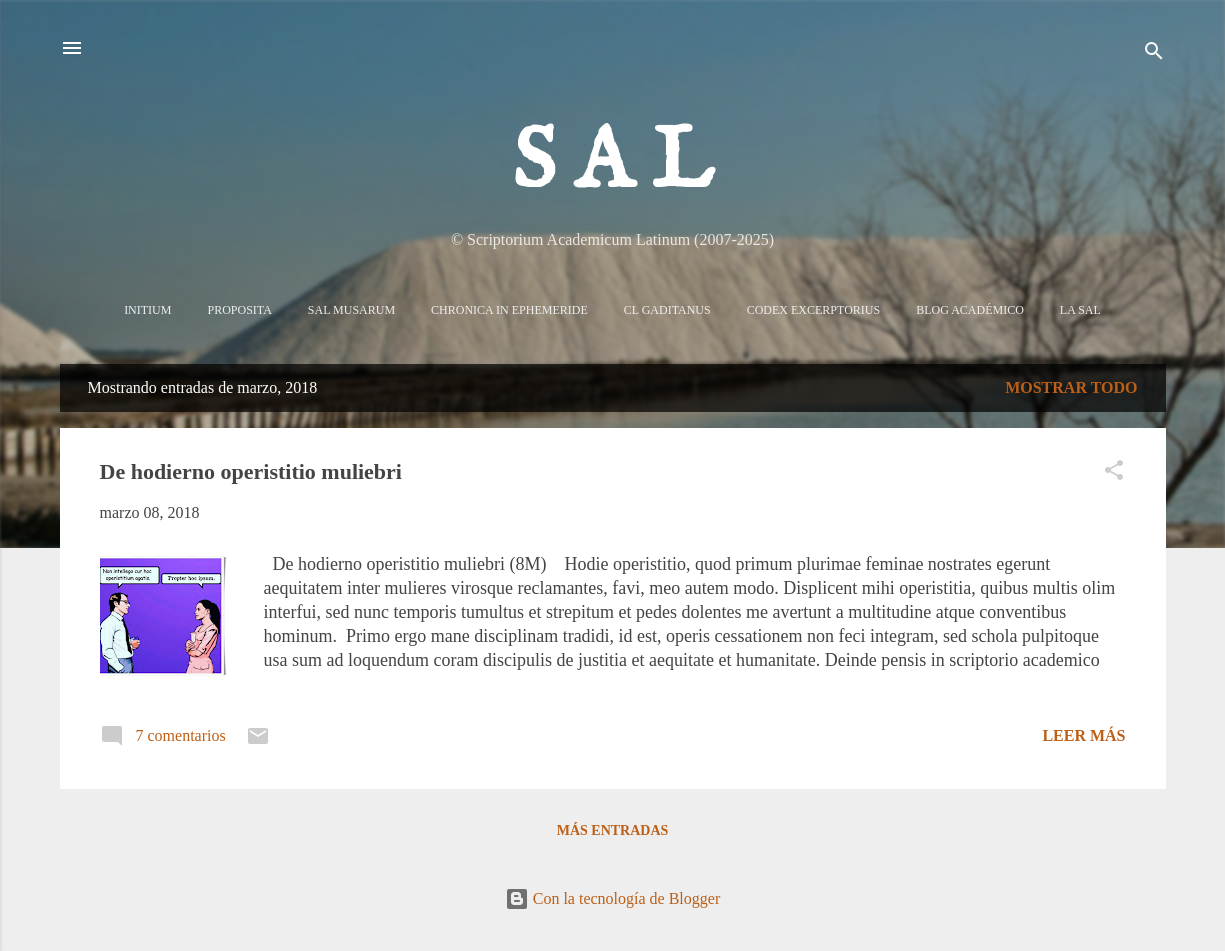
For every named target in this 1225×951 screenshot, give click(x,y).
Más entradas (613, 830)
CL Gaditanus (667, 310)
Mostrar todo (1071, 387)
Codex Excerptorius (813, 310)
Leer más (1083, 735)
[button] (1114, 473)
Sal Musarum (351, 310)
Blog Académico (970, 310)
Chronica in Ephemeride (509, 310)
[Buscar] (1154, 54)
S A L (612, 164)
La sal (1080, 310)
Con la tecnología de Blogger (613, 898)
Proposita (239, 310)
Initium (147, 310)
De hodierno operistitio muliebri (251, 471)
